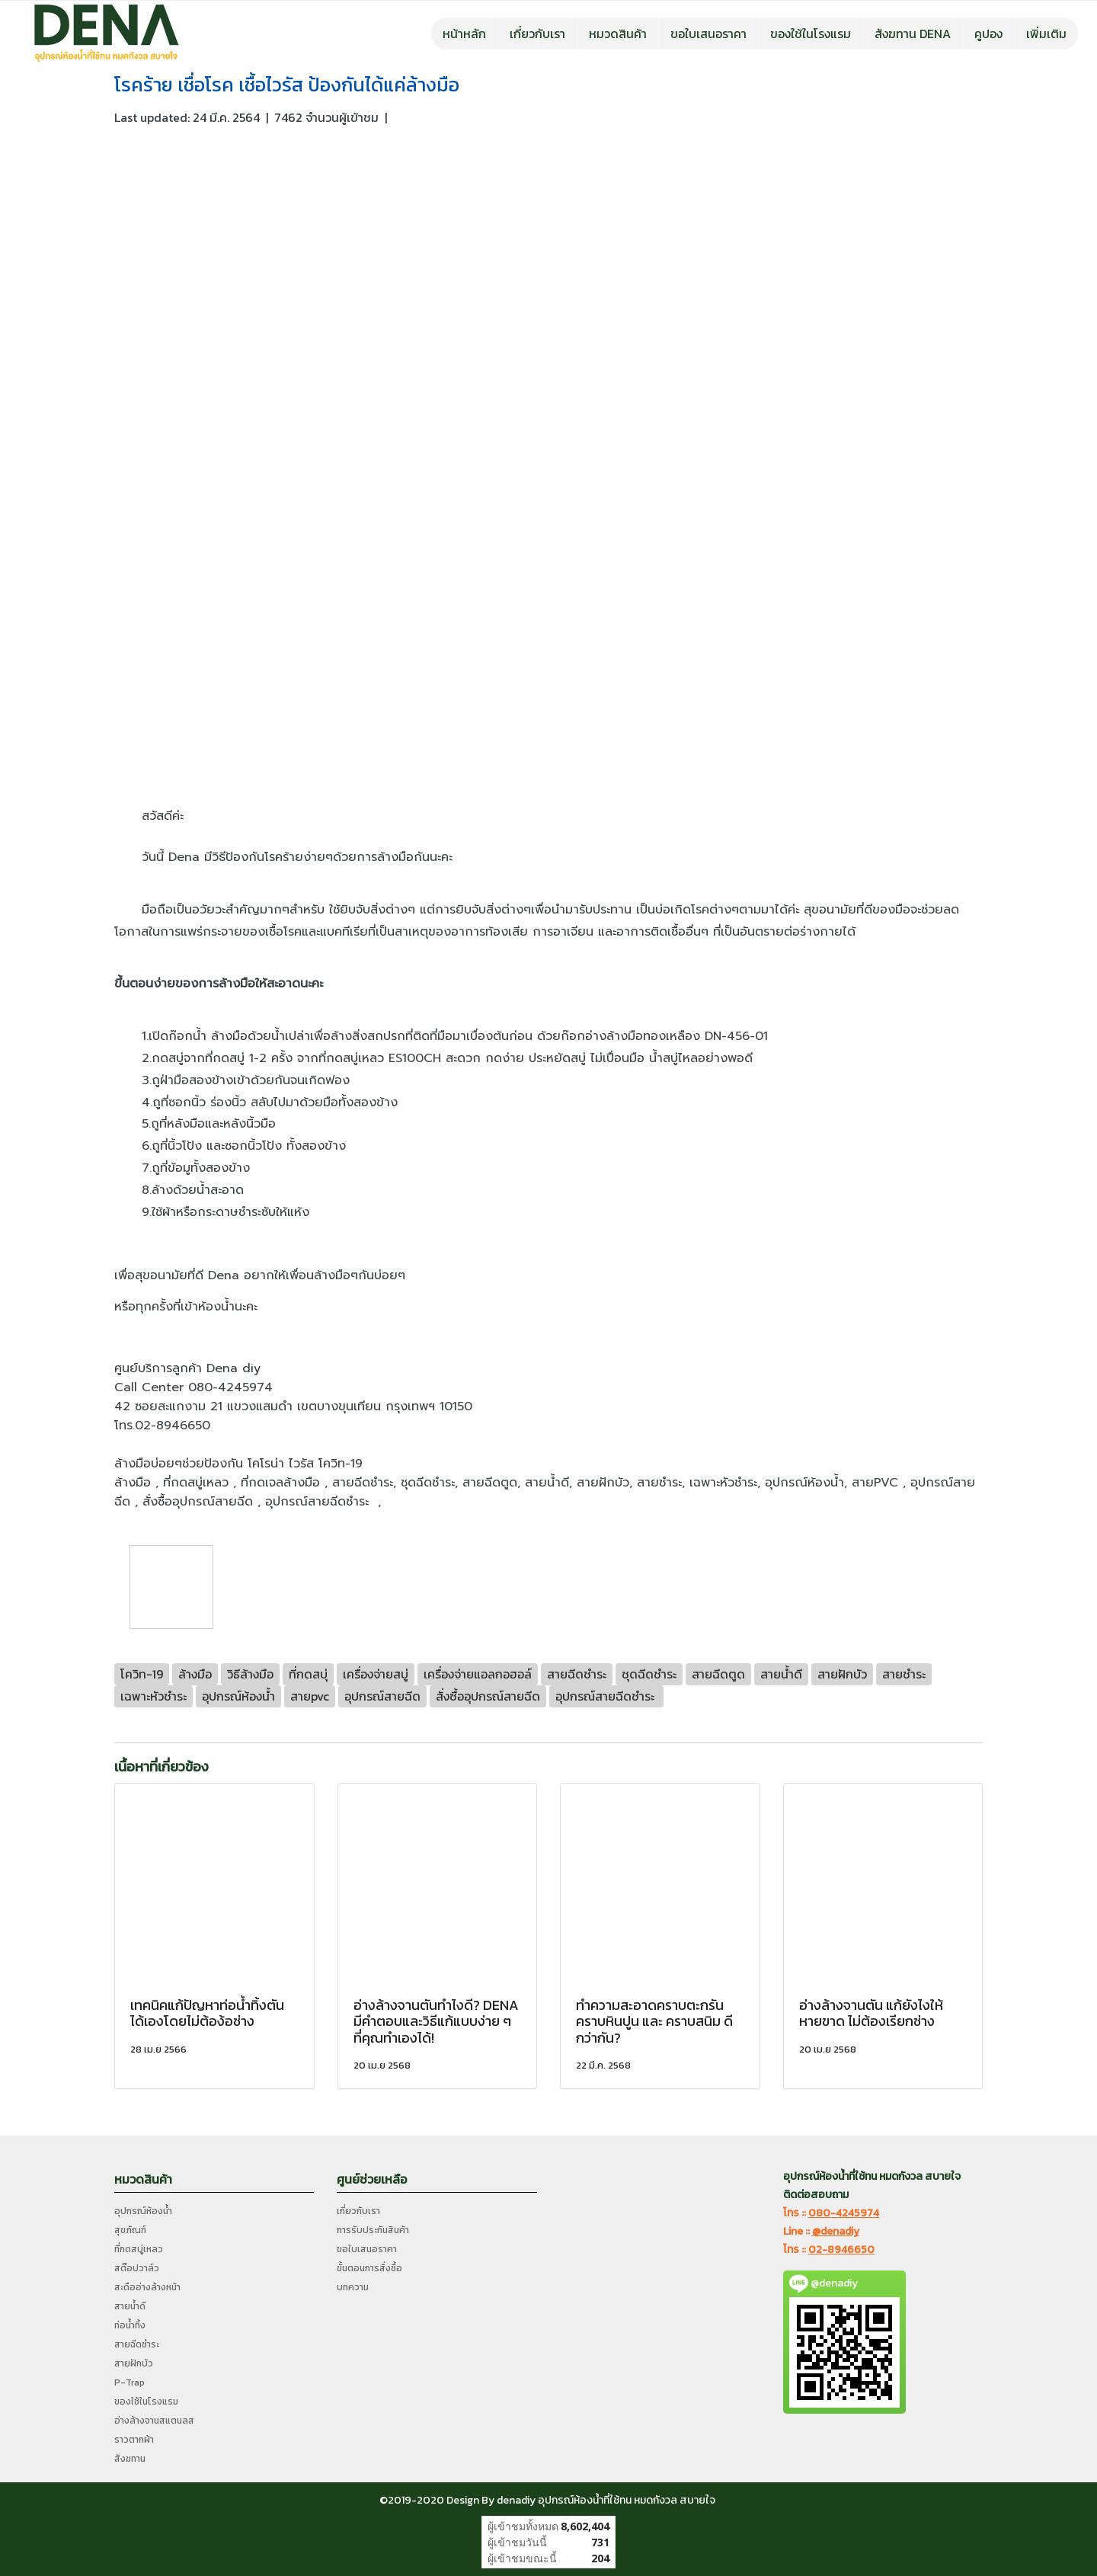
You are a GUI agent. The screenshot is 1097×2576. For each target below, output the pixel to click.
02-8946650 (841, 2250)
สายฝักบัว (133, 2363)
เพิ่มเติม (1046, 33)
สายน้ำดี (130, 2306)
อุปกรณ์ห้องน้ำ (143, 2211)
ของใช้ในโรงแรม (810, 33)
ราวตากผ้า (134, 2439)
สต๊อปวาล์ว (136, 2268)
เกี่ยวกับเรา (537, 33)
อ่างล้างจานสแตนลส (154, 2420)
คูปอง (988, 33)
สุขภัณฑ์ (130, 2230)
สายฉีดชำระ (136, 2344)
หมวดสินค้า (618, 33)
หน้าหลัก (464, 33)
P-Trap (129, 2382)
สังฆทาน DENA (913, 33)
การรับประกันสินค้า (373, 2230)
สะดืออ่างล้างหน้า (147, 2287)
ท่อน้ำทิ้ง (130, 2325)
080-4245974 (843, 2213)
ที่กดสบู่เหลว (138, 2249)
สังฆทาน (130, 2459)
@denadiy (835, 2231)
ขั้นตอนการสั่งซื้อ (369, 2268)
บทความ (353, 2287)
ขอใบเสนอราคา (708, 33)
